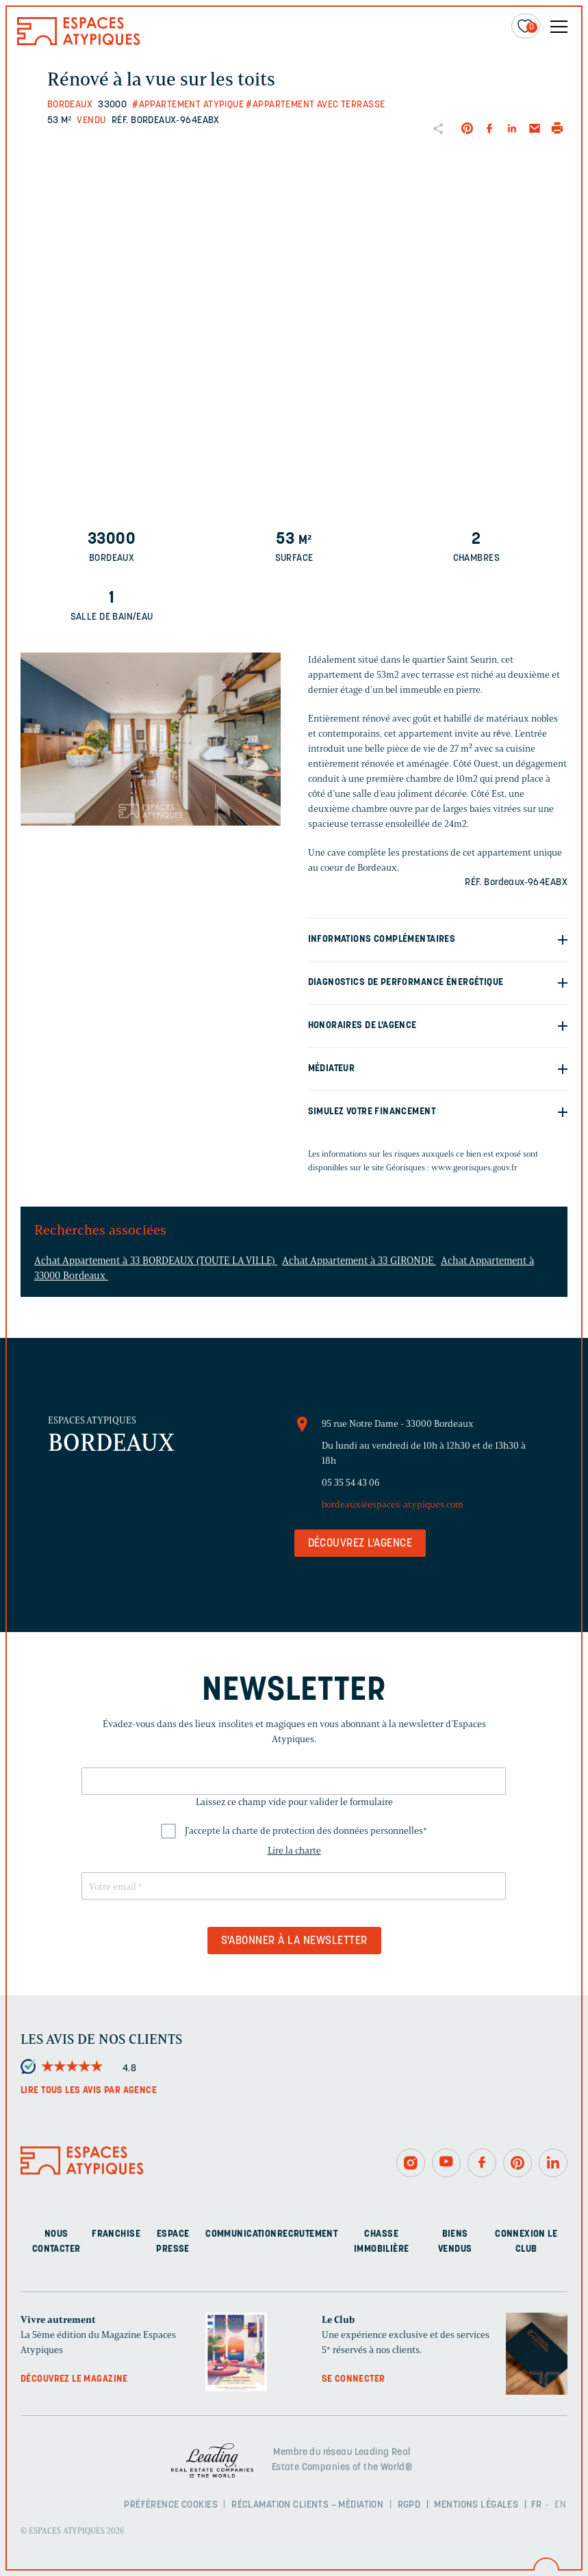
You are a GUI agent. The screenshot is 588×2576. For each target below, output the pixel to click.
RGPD (409, 2505)
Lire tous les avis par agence (89, 2091)
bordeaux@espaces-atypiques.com (392, 1504)
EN (560, 2505)
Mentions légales (476, 2505)
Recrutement (307, 2234)
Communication (241, 2234)
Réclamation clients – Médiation (307, 2505)
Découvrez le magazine (74, 2379)
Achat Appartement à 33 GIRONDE (359, 1260)
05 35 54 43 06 (350, 1482)
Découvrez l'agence (360, 1543)
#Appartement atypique (188, 105)
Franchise (116, 2234)
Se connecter (353, 2379)
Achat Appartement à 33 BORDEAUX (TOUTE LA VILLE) (155, 1260)
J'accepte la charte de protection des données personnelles (306, 1831)
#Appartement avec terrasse (315, 105)
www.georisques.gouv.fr (474, 1167)
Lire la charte (294, 1850)
